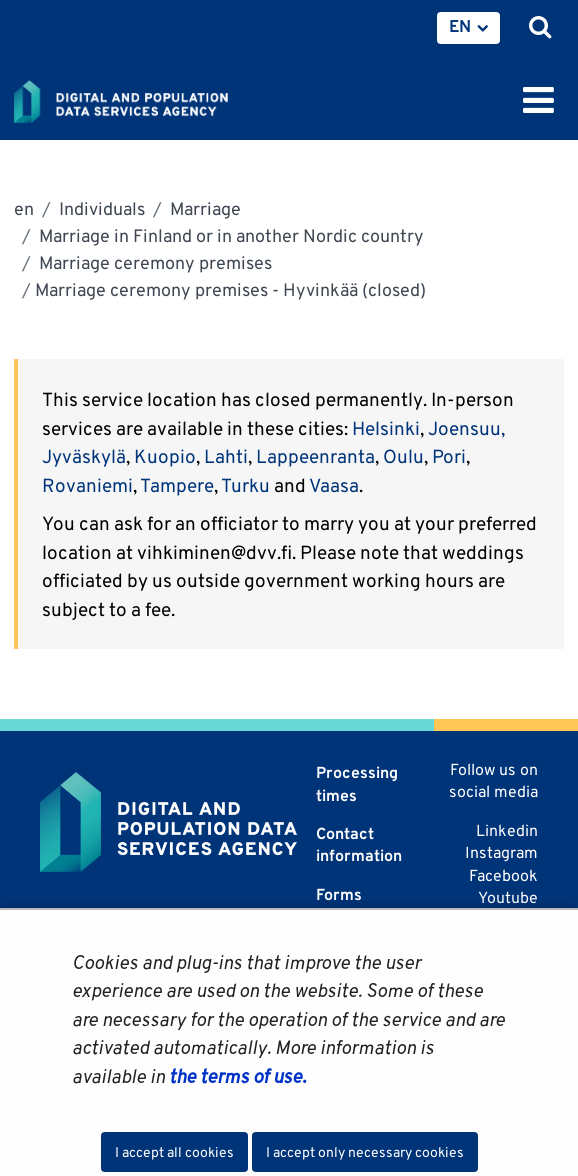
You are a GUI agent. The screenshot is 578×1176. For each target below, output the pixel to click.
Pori (449, 456)
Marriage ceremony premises (153, 262)
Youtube (508, 897)
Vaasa (334, 485)
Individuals (100, 208)
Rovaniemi (87, 485)
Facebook (503, 875)
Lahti (226, 456)
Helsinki (386, 428)
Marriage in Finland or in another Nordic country (229, 235)
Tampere (177, 485)
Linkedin (507, 830)
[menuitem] (468, 28)
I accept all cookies (174, 1152)
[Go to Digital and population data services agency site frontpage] (166, 98)
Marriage (203, 208)
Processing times (357, 783)
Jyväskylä (84, 456)
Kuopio (165, 456)
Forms (339, 894)
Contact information (359, 844)
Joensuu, (466, 428)
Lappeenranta (315, 456)
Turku (247, 485)
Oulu (403, 456)
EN (460, 26)
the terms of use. (235, 1076)
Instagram (501, 852)
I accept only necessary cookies (365, 1152)
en (24, 208)
